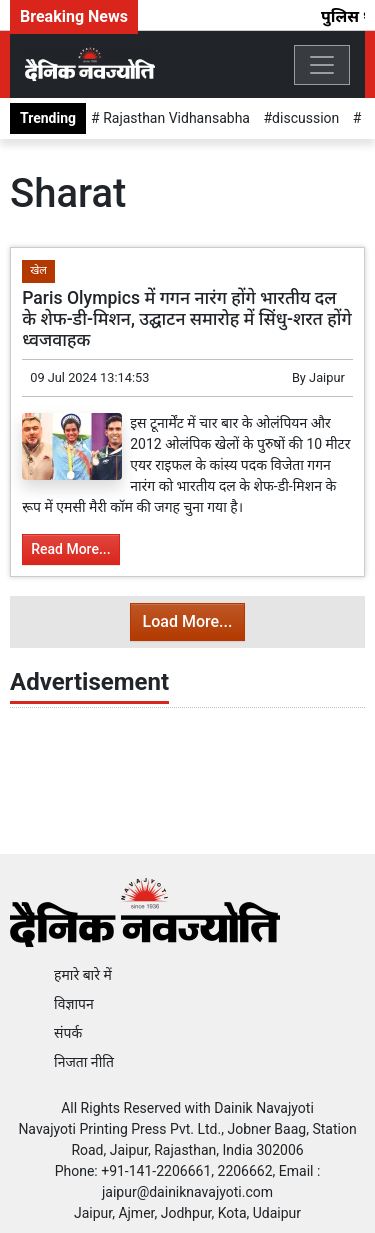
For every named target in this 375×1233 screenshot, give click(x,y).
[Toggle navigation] (322, 65)
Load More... (188, 621)
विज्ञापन (74, 1004)
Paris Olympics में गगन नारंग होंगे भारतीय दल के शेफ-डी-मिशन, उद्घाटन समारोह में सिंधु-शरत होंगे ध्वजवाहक (187, 319)
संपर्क (68, 1033)
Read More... (70, 549)
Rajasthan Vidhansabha (175, 118)
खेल (38, 270)
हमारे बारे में (83, 975)
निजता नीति (84, 1062)
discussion (305, 118)
